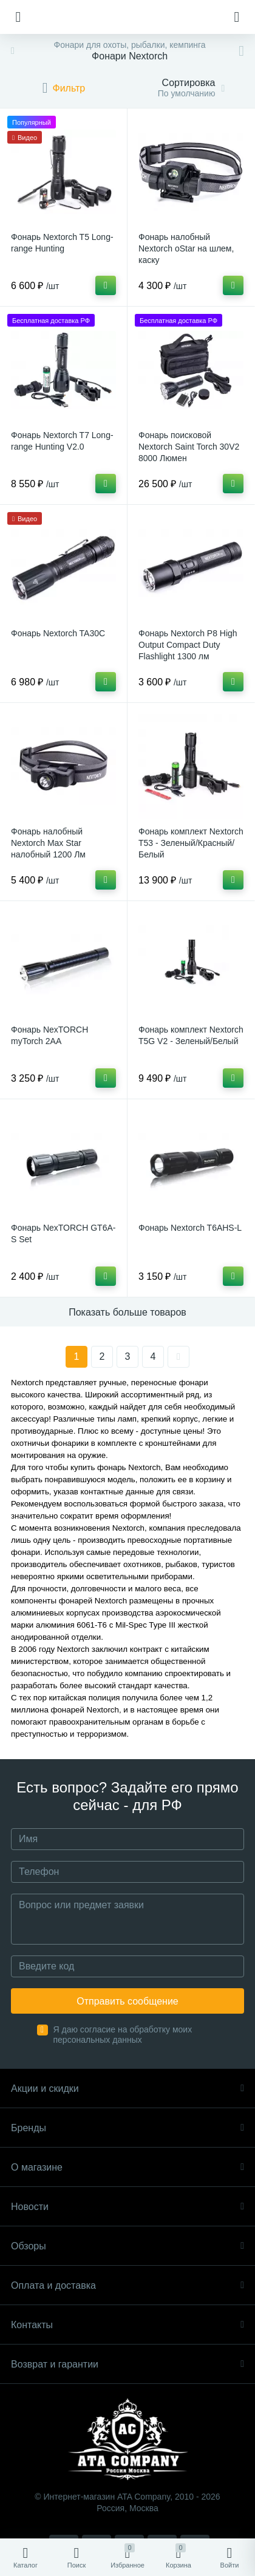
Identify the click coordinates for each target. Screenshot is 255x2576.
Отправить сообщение (127, 2001)
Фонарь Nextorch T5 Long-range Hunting (62, 242)
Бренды (127, 2128)
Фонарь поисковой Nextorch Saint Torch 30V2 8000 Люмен (188, 446)
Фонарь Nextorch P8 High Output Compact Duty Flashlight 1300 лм (187, 644)
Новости (127, 2207)
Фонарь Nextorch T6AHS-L (190, 1228)
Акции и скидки (127, 2088)
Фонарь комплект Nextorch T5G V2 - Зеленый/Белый (190, 1035)
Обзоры (127, 2246)
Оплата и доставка (127, 2285)
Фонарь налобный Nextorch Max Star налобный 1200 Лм (48, 843)
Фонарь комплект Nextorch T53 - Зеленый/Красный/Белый (190, 843)
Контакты (127, 2325)
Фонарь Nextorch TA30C (58, 633)
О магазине (127, 2167)
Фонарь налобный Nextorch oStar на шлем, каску (186, 248)
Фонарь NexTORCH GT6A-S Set (63, 1233)
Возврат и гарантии (127, 2364)
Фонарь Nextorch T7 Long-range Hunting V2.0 (62, 440)
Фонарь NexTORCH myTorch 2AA (49, 1035)
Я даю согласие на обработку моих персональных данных (122, 2035)
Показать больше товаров (127, 1312)
